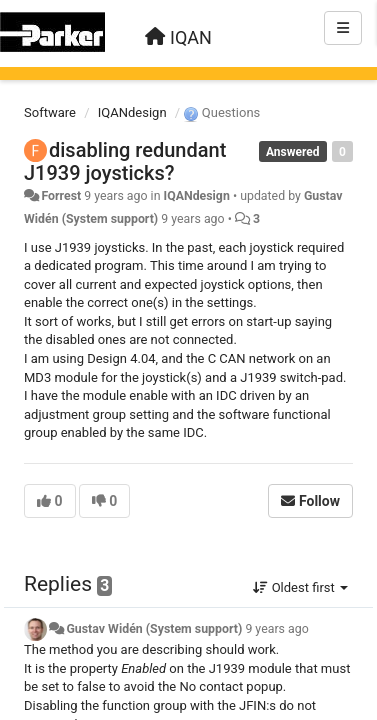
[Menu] (343, 28)
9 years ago (276, 629)
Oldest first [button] (300, 587)
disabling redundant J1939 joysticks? (125, 161)
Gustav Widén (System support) (154, 629)
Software (50, 112)
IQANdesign (132, 112)
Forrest (61, 196)
